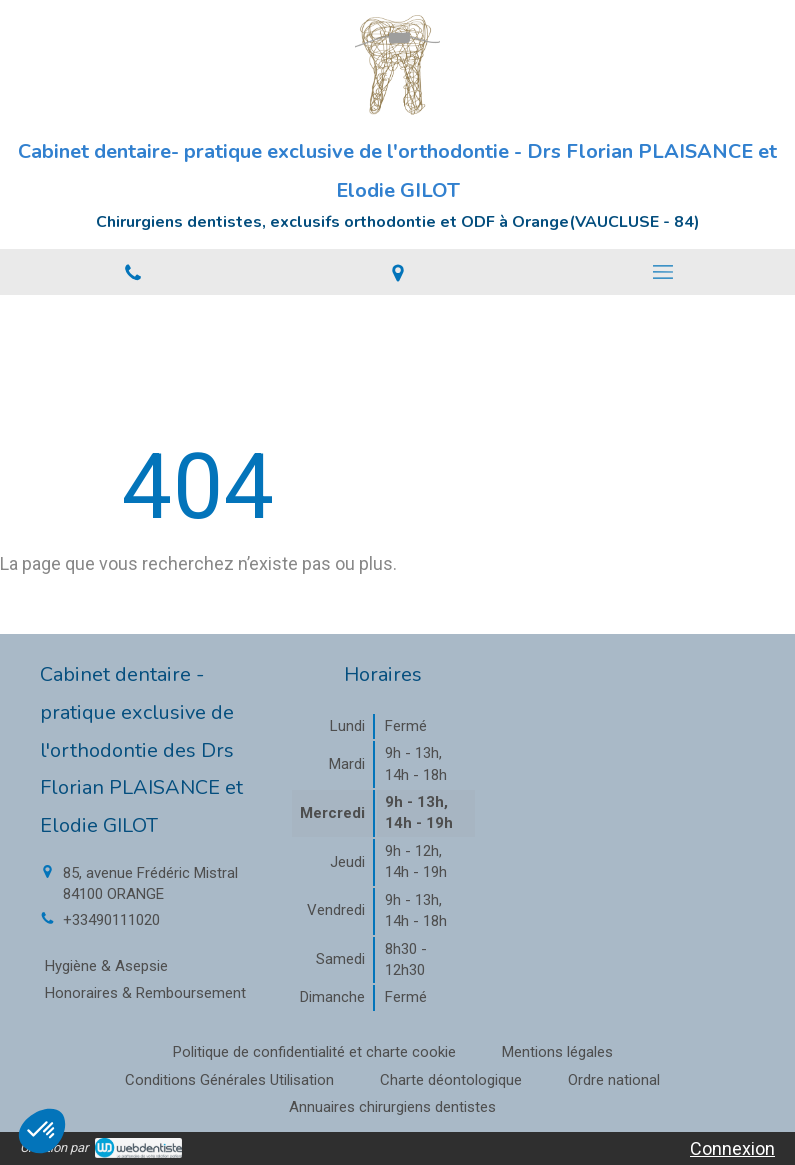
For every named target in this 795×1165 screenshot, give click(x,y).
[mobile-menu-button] (662, 272)
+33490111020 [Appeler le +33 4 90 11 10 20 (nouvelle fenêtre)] (111, 920)
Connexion (732, 1148)
